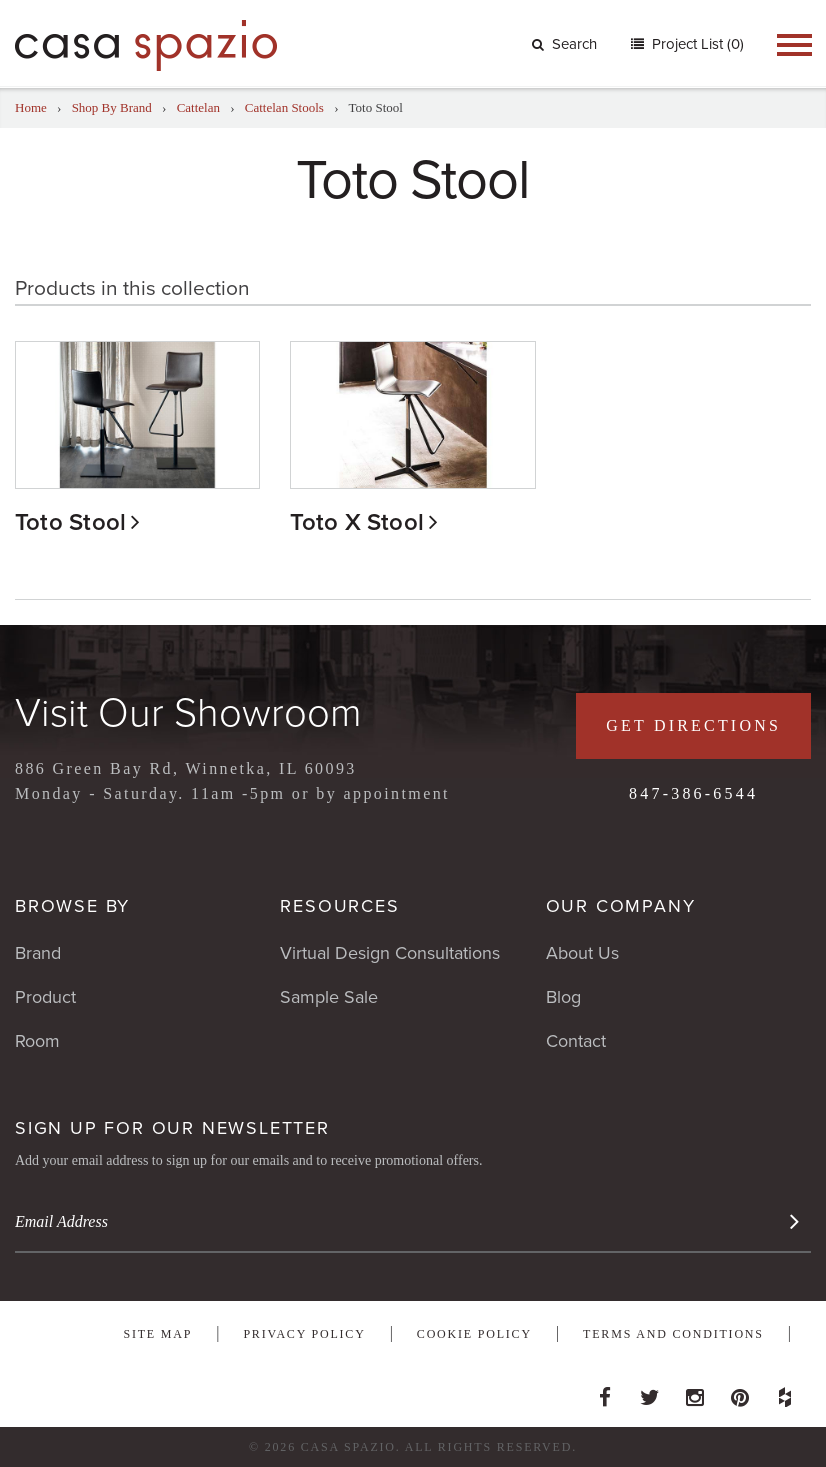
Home (31, 107)
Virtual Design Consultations (390, 953)
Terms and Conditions (673, 1334)
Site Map (157, 1334)
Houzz (785, 1392)
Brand (38, 953)
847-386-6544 (693, 793)
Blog (563, 997)
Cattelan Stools (284, 107)
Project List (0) (696, 44)
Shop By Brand (112, 107)
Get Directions (693, 725)
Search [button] (564, 44)
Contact (576, 1041)
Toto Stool (70, 522)
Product (45, 997)
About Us (582, 953)
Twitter (650, 1392)
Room (37, 1041)
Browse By (72, 906)
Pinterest (740, 1392)
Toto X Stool (357, 522)
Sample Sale (329, 997)
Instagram (695, 1392)
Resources (339, 906)
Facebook (605, 1392)
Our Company (621, 906)
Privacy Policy (304, 1334)
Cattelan (198, 107)
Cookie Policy (474, 1334)
